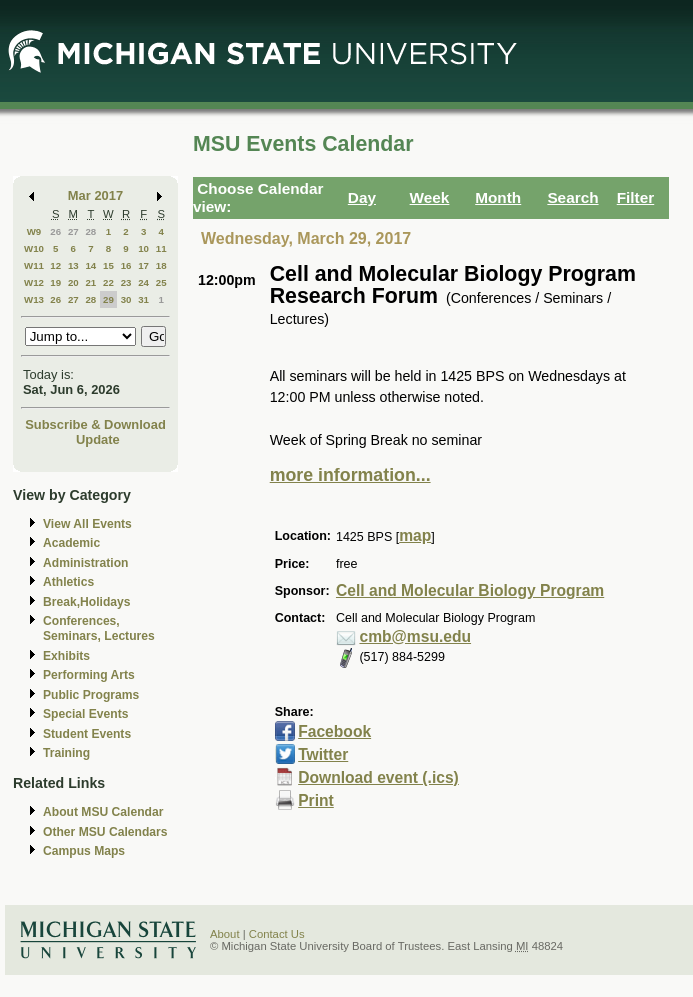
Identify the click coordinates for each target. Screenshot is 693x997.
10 (143, 248)
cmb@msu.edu (415, 636)
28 (90, 231)
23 (126, 282)
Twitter (323, 754)
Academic (71, 543)
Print (316, 800)
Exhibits (66, 656)
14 (90, 265)
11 (161, 248)
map (415, 535)
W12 (34, 282)
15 (108, 265)
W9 (34, 231)
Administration (85, 563)
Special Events (85, 714)
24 (143, 282)
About (225, 934)
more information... (350, 475)
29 (108, 299)
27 (73, 231)
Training (66, 753)
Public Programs (91, 695)
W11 (34, 265)
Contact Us (277, 934)
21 (90, 282)
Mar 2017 (95, 195)
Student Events (87, 734)
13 (73, 265)
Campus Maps (84, 851)
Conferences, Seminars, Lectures (99, 628)
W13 (34, 299)
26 (55, 231)
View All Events (87, 524)
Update (98, 439)
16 (126, 265)
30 (126, 299)
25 (161, 282)
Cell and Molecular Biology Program (470, 590)
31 (143, 299)
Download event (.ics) (378, 777)
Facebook (334, 731)
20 (73, 282)
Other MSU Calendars (105, 832)
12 (55, 265)
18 (161, 265)
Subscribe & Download (95, 424)
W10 (34, 248)
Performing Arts (89, 675)
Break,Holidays (87, 602)
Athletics (68, 582)
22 (108, 282)
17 (143, 265)
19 (55, 282)
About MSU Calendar (103, 812)
